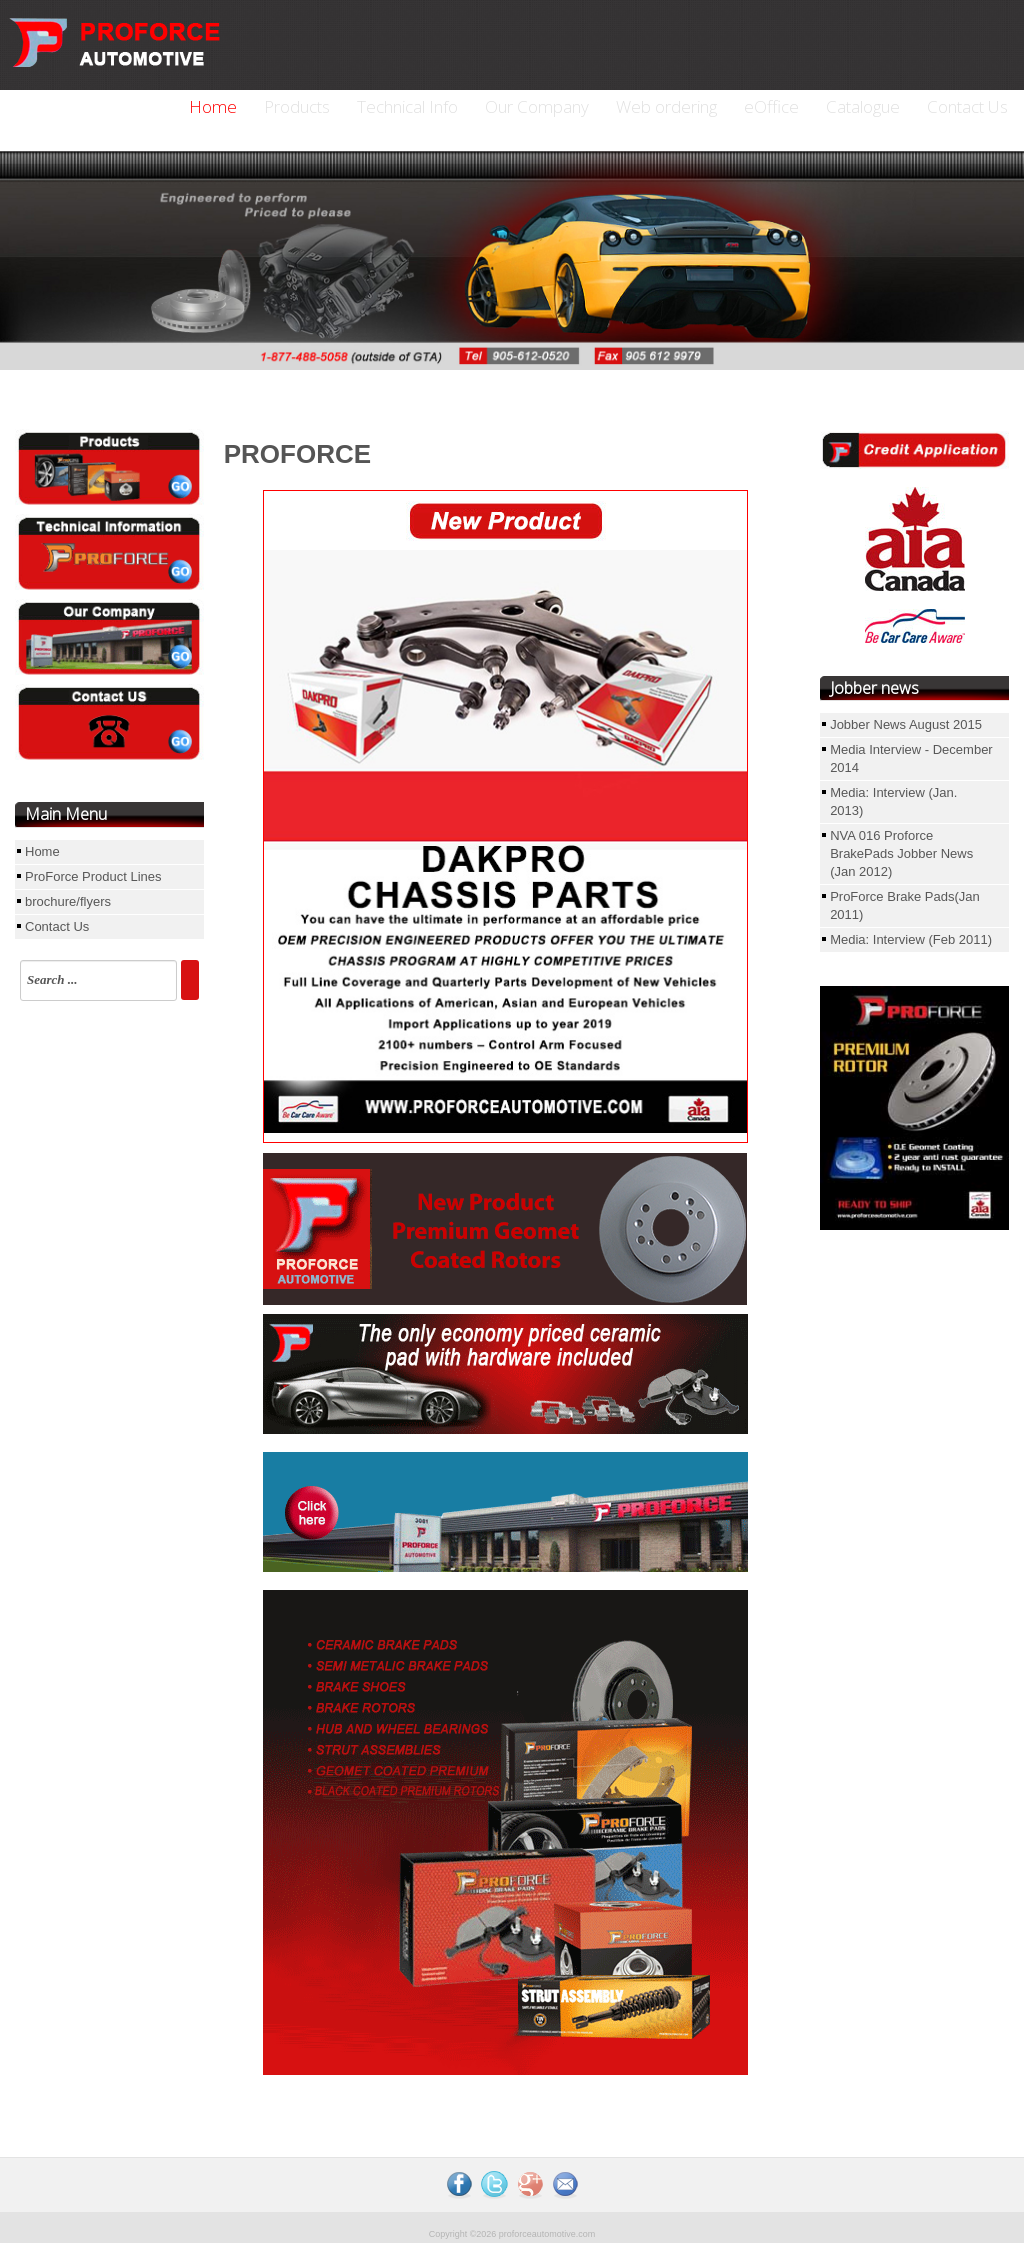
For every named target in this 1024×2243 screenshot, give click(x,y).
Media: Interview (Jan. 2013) (893, 801)
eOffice (771, 106)
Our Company (537, 106)
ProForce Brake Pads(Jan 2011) (905, 905)
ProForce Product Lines (93, 876)
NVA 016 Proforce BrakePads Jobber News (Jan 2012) (901, 853)
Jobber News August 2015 (906, 724)
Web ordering (666, 106)
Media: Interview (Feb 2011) (911, 939)
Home (213, 106)
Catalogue (863, 106)
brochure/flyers (68, 901)
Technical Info (407, 106)
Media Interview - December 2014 (911, 758)
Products (297, 106)
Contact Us (967, 106)
